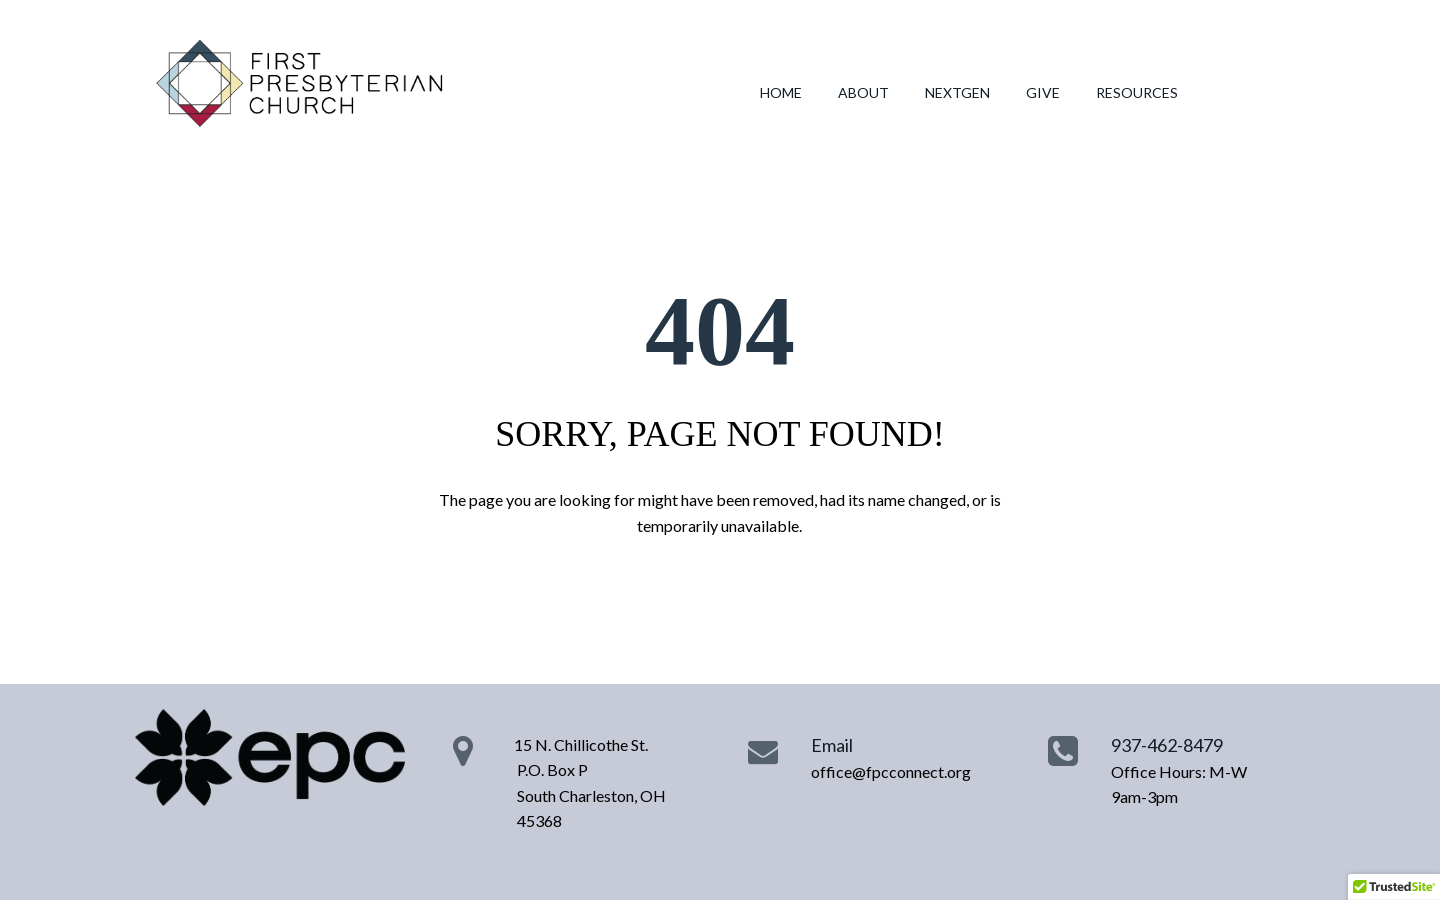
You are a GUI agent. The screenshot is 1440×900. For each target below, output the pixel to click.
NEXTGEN (957, 92)
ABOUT (863, 92)
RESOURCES (1137, 92)
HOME (781, 92)
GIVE (1043, 92)
